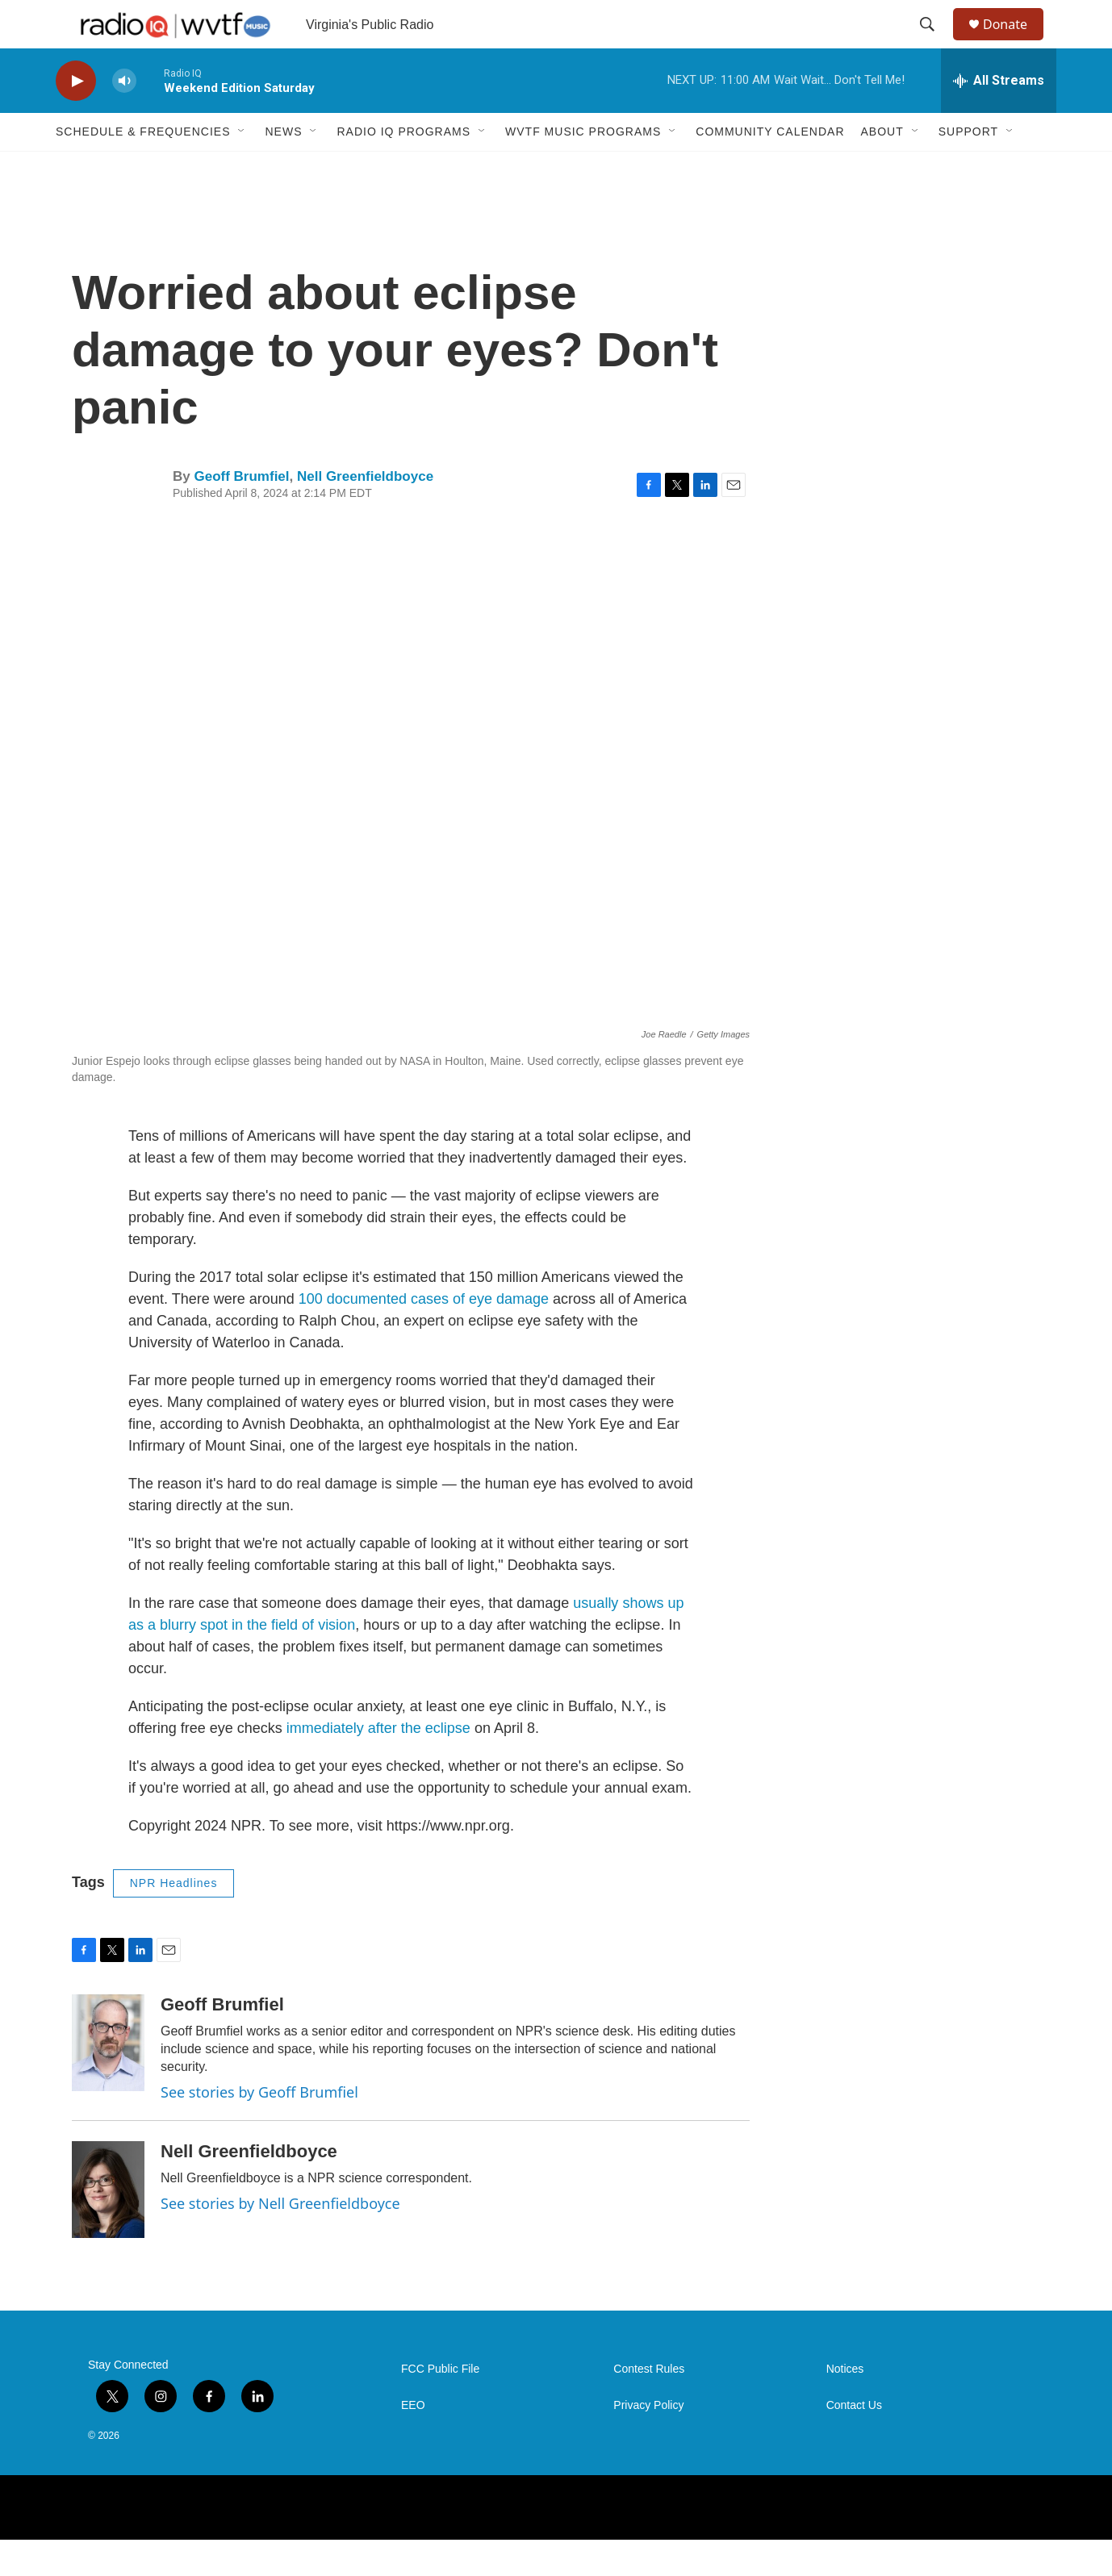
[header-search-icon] (934, 42)
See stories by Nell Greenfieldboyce (280, 2239)
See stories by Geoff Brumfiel (259, 2128)
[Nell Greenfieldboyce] (108, 2225)
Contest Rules (648, 2405)
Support (968, 167)
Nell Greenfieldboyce (365, 512)
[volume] (124, 117)
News (283, 167)
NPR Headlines (174, 1919)
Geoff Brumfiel (241, 512)
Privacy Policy (648, 2442)
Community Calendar (770, 167)
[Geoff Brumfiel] (108, 2079)
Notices (845, 2405)
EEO (413, 2442)
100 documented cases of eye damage (424, 1335)
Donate (1015, 42)
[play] (76, 117)
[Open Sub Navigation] (242, 167)
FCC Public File (440, 2405)
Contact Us (854, 2442)
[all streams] (998, 117)
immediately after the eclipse (378, 1764)
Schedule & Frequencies (143, 167)
